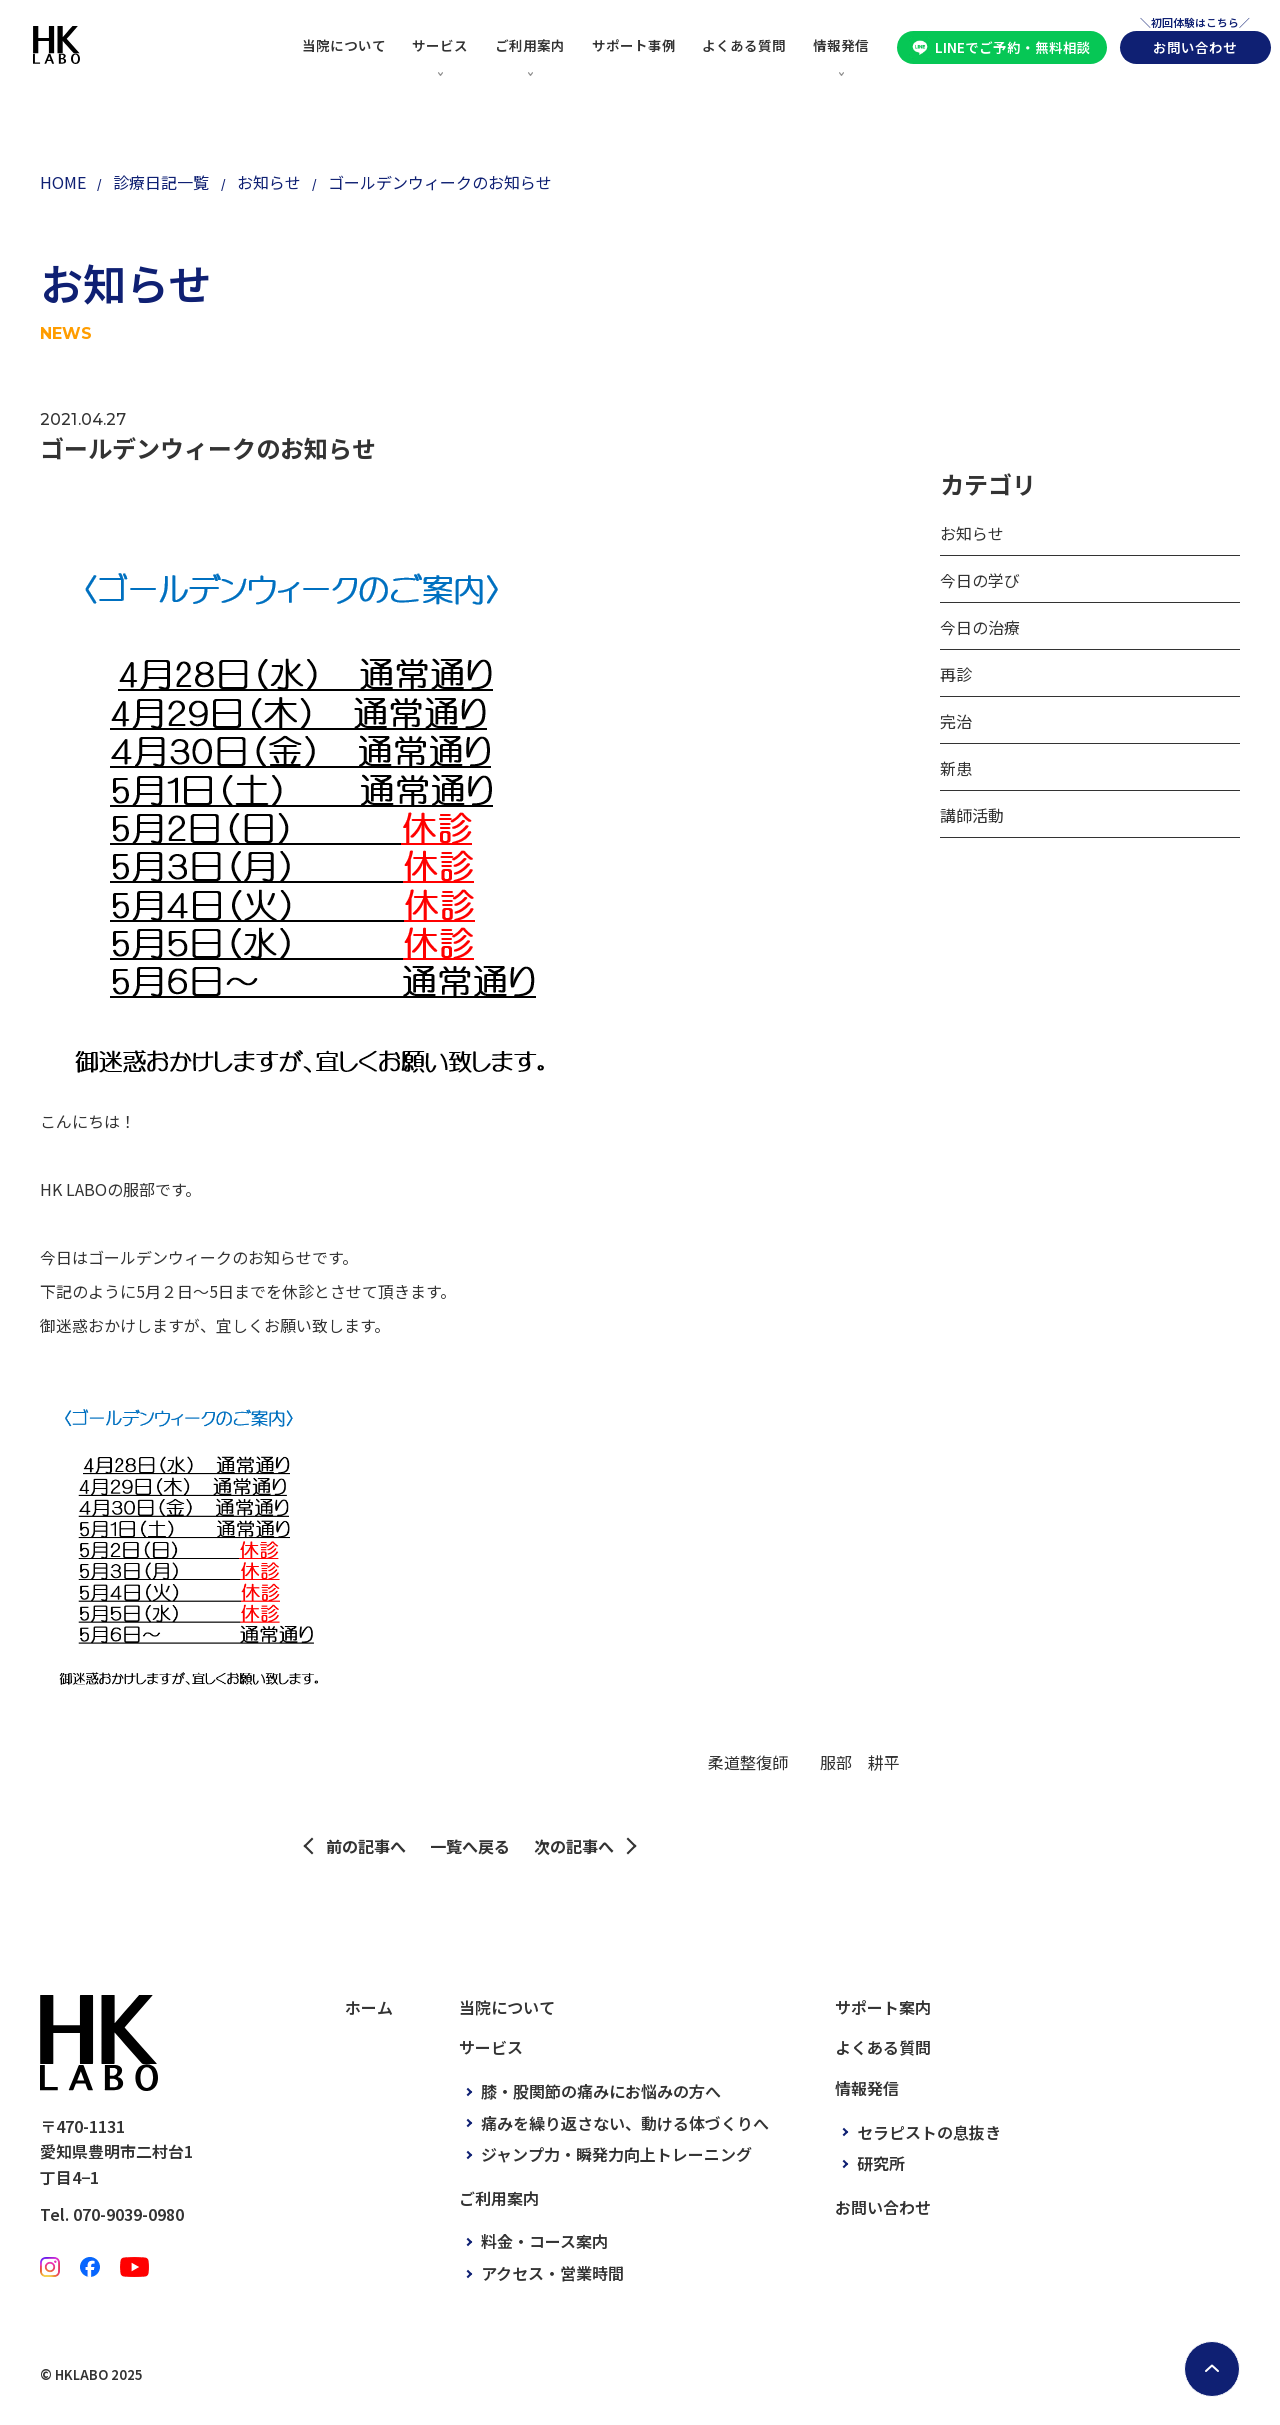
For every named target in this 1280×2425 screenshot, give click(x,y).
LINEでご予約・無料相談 (1013, 47)
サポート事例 (634, 45)
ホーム (369, 2007)
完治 (956, 721)
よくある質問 (744, 45)
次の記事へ (574, 1846)
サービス (440, 45)
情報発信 (841, 45)
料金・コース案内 (544, 2241)
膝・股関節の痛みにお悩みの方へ (601, 2091)
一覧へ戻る (470, 1846)
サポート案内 (883, 2007)
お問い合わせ (1195, 47)
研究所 (881, 2163)
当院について (344, 45)
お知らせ (972, 533)
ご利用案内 (530, 45)
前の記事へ (366, 1846)
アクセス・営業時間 (552, 2273)
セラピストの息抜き (929, 2132)
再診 (956, 674)
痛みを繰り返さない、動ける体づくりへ (625, 2123)
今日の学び (980, 580)
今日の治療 (980, 627)
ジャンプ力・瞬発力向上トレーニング (616, 2154)
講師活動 (972, 815)
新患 (956, 768)
